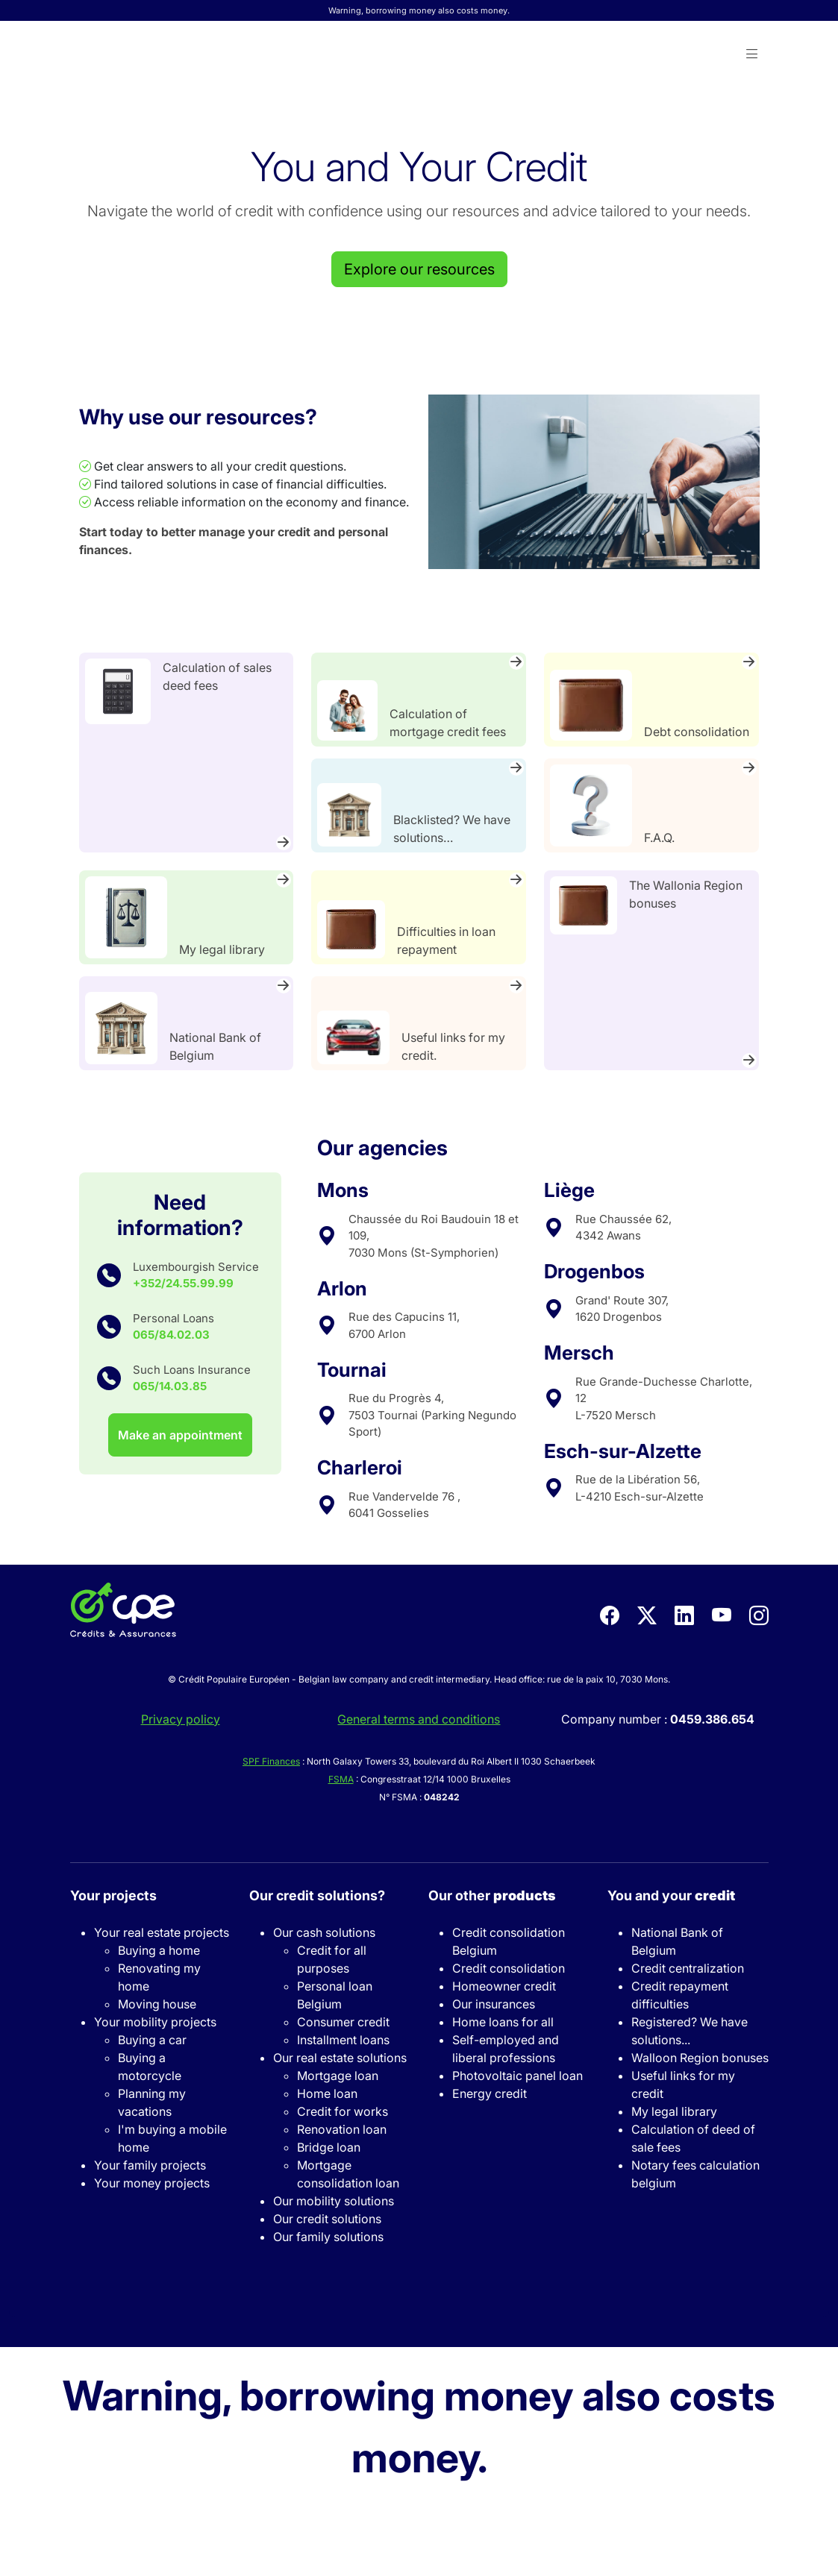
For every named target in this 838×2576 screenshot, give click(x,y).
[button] (752, 54)
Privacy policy (180, 1719)
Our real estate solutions (340, 2057)
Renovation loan (342, 2129)
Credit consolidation (508, 1968)
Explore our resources (419, 269)
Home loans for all (503, 2021)
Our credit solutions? (317, 1895)
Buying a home (159, 1950)
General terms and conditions (418, 1719)
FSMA (341, 1779)
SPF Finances (271, 1761)
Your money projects (152, 2183)
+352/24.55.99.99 (183, 1283)
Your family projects (150, 2165)
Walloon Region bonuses (700, 2057)
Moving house (157, 2004)
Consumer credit (343, 2021)
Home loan (327, 2093)
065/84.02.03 (171, 1335)
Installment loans (343, 2039)
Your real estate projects (161, 1932)
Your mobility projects (155, 2021)
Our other (491, 1895)
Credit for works (342, 2111)
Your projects (113, 1895)
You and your (671, 1895)
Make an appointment (180, 1434)
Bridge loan (328, 2147)
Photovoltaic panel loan (517, 2075)
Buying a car (152, 2039)
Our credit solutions (327, 2218)
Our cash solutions (324, 1932)
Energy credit (489, 2093)
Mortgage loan (337, 2075)
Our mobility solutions (333, 2200)
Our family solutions (328, 2236)
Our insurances (493, 2004)
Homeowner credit (504, 1986)
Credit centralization (687, 1968)
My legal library (674, 2111)
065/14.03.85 (170, 1386)
